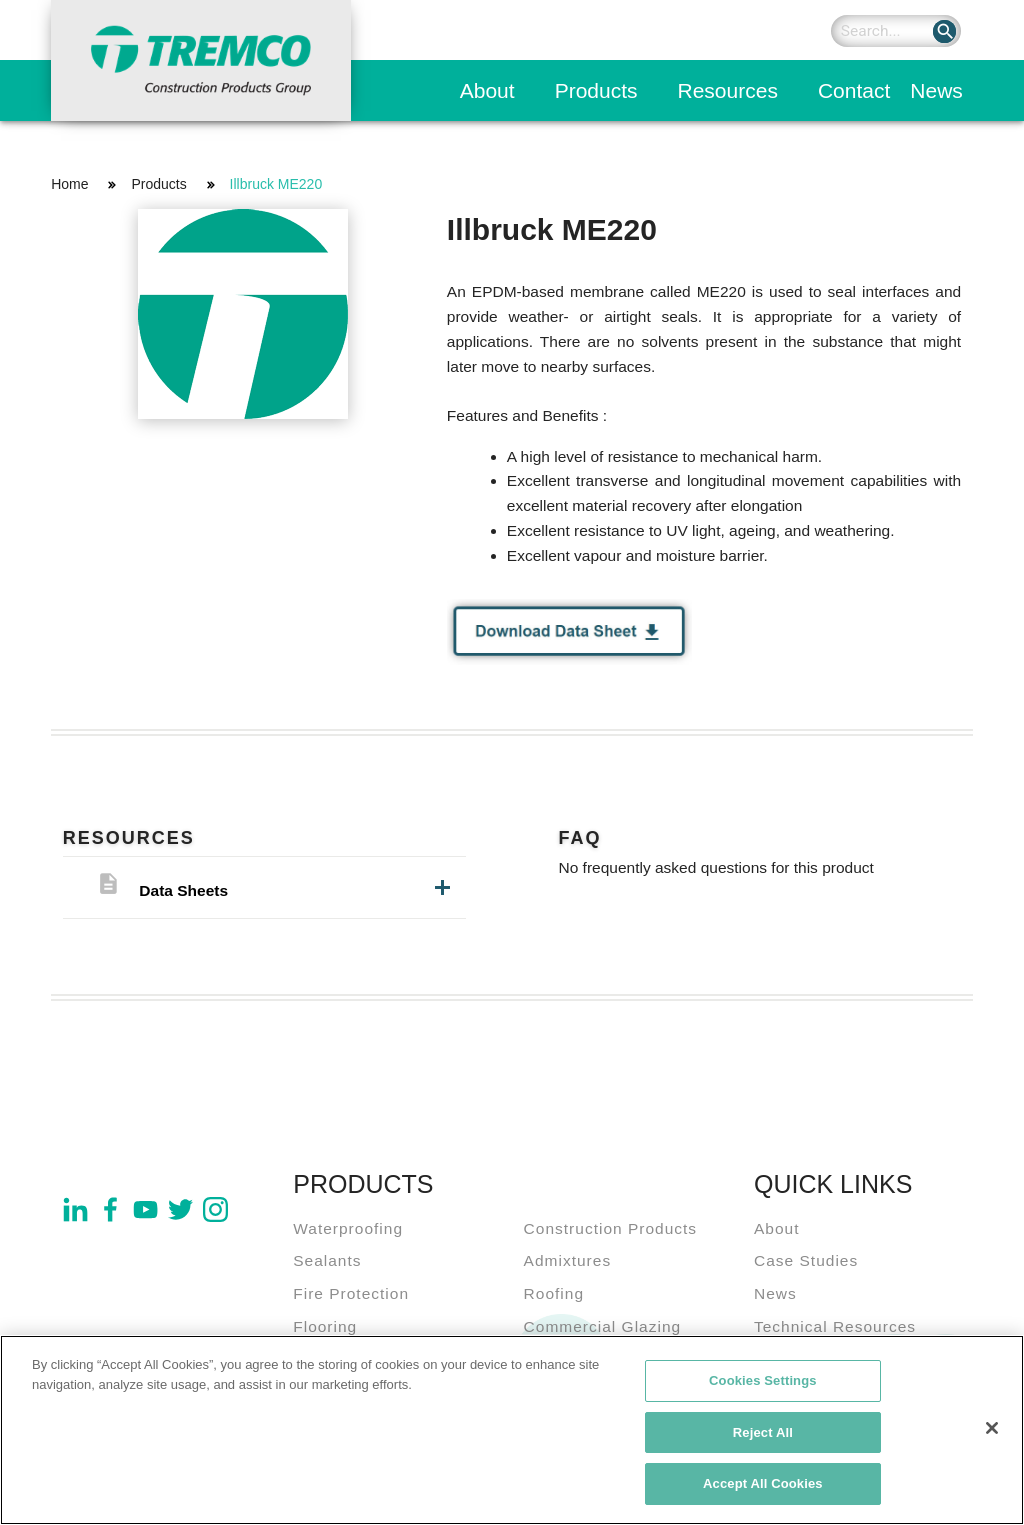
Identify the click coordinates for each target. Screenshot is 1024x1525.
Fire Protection (351, 1293)
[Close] (992, 1435)
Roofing (554, 1293)
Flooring (325, 1326)
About (487, 90)
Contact (854, 90)
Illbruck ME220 (276, 184)
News (936, 90)
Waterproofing (348, 1228)
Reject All (763, 1439)
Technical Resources (835, 1326)
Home (69, 184)
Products (596, 90)
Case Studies (806, 1260)
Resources (728, 90)
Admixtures (568, 1260)
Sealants (327, 1260)
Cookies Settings (763, 1387)
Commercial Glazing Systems (603, 1339)
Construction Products (611, 1228)
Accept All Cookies (763, 1491)
